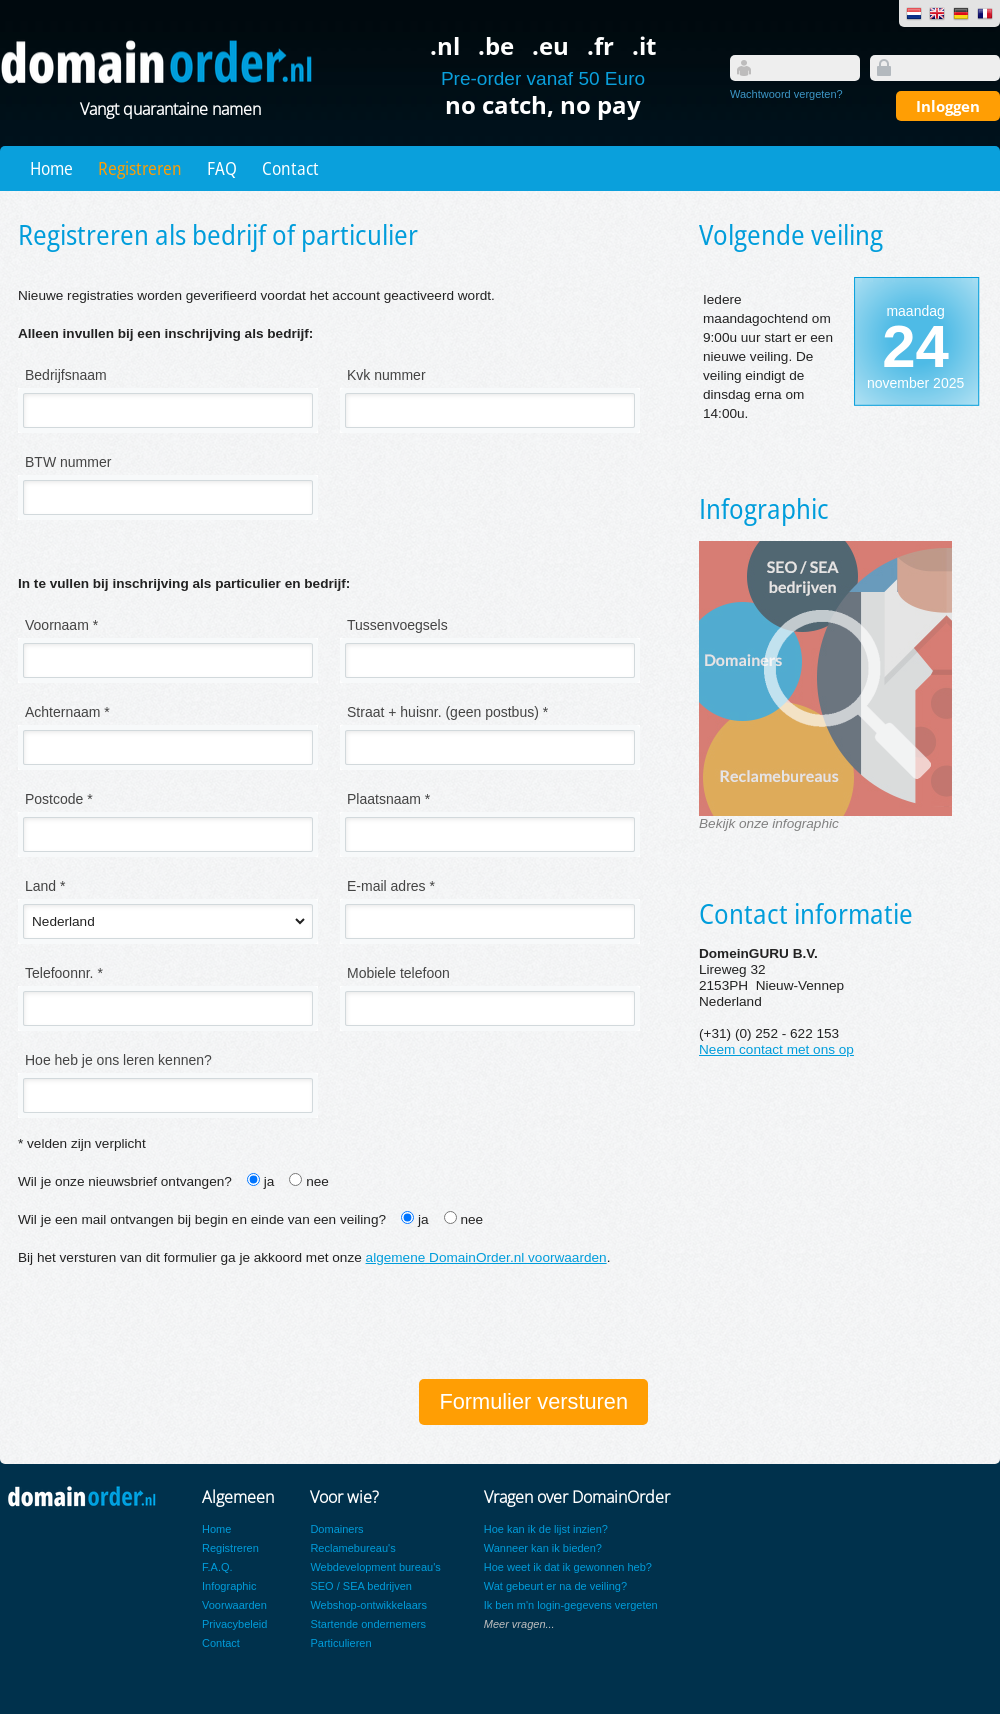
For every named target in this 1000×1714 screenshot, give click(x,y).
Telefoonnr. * (64, 973)
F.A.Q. (217, 1567)
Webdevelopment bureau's (375, 1567)
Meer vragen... (519, 1624)
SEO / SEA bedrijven (361, 1586)
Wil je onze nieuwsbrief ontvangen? (125, 1181)
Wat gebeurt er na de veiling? (555, 1586)
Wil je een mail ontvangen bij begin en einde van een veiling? (202, 1219)
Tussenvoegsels (397, 625)
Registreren (140, 168)
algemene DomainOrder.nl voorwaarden (486, 1257)
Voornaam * (61, 625)
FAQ (222, 168)
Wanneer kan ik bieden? (543, 1548)
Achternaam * (67, 712)
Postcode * (59, 799)
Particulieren (340, 1643)
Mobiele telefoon (398, 973)
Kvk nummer (386, 375)
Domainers (336, 1529)
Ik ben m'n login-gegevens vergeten (571, 1605)
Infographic (229, 1586)
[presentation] (170, 1325)
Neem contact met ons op (776, 1049)
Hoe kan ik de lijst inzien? (546, 1529)
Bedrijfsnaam (66, 375)
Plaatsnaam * (388, 799)
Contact (290, 168)
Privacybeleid (234, 1624)
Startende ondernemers (368, 1624)
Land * (45, 886)
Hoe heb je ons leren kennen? (118, 1060)
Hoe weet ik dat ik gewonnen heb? (568, 1567)
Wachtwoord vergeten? (786, 94)
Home (51, 168)
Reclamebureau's (352, 1548)
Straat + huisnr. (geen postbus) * (447, 712)
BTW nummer (68, 462)
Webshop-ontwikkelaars (368, 1605)
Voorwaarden (234, 1605)
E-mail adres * (391, 886)
